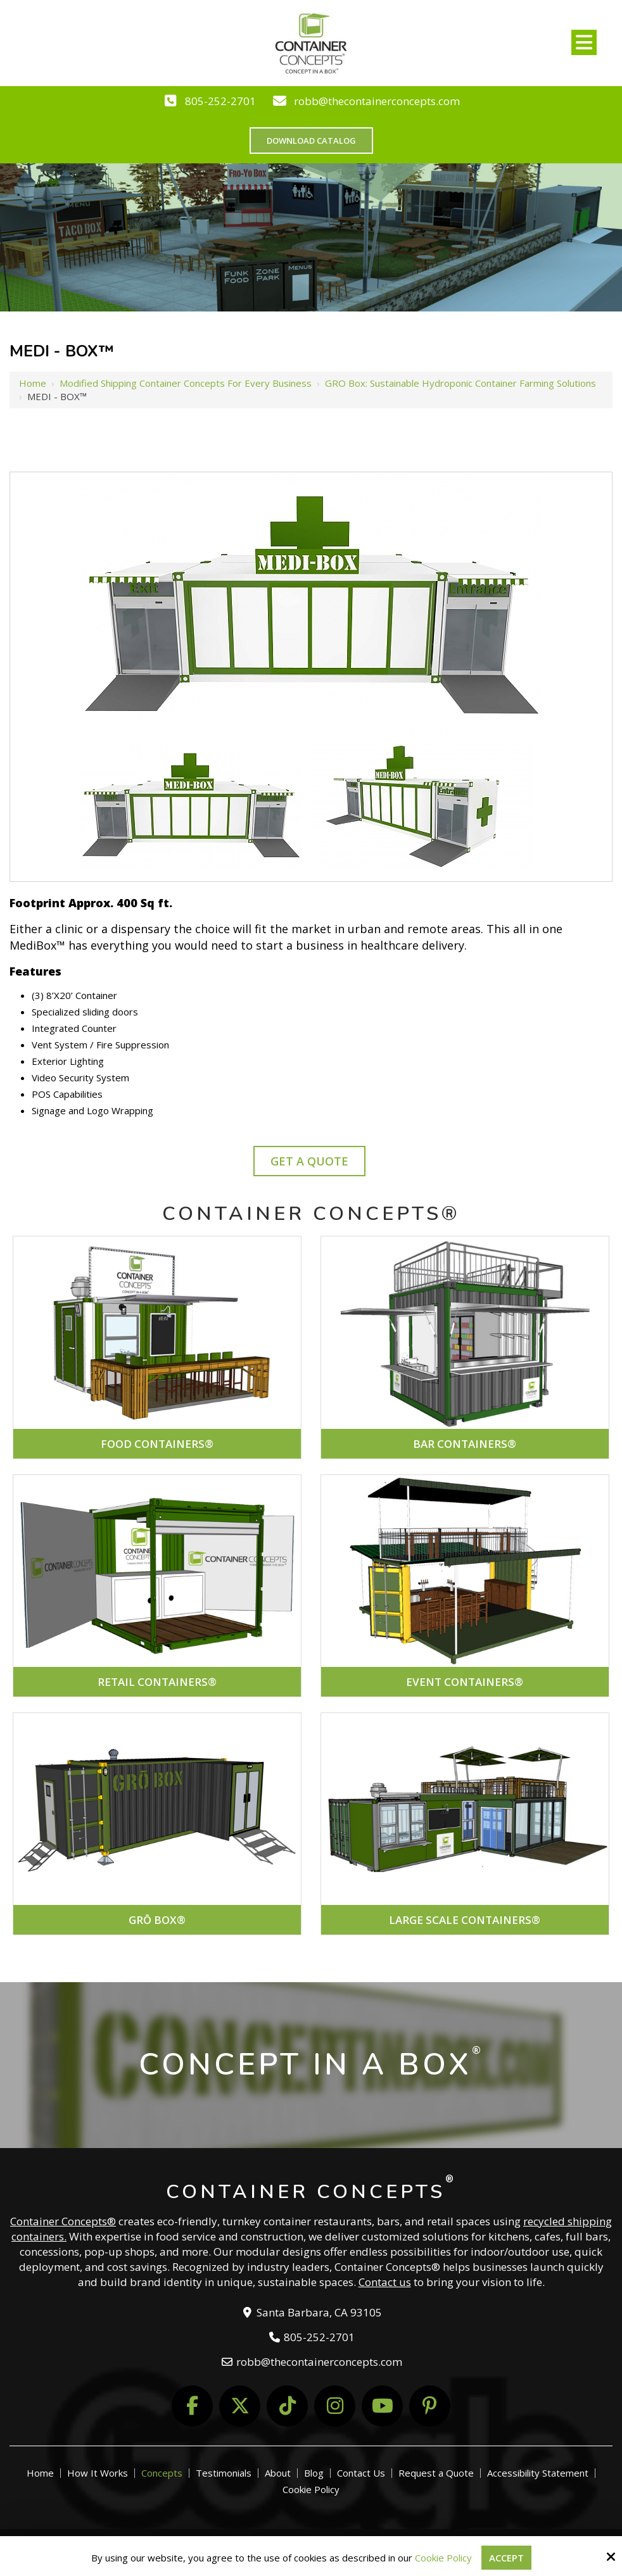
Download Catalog (311, 140)
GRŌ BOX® (157, 1920)
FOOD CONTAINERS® (157, 1443)
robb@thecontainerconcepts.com (377, 101)
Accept (506, 2557)
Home (32, 383)
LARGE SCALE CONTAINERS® (464, 1920)
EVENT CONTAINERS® (464, 1681)
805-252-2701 (220, 101)
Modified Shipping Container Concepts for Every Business (186, 383)
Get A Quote (309, 1161)
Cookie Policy (443, 2557)
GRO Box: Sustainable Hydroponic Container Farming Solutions (460, 383)
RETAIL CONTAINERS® (157, 1681)
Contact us (385, 2282)
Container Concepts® (63, 2221)
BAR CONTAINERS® (464, 1443)
